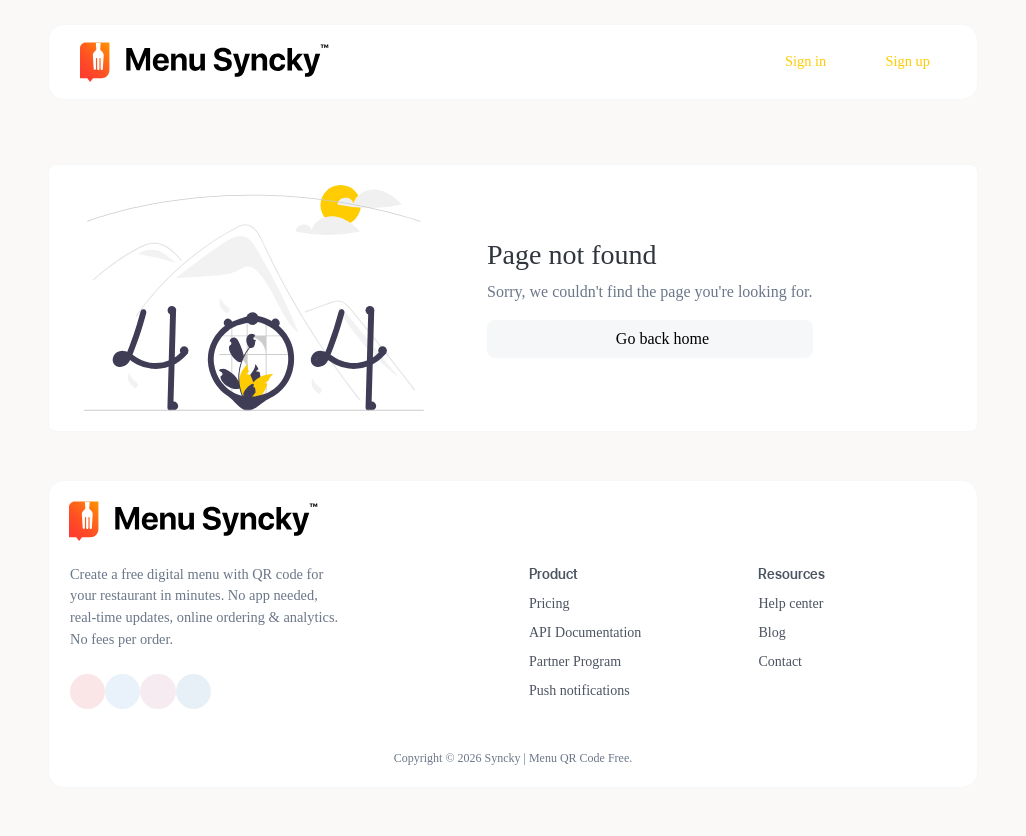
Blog (771, 632)
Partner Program (575, 661)
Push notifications (579, 690)
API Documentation (585, 632)
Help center (790, 603)
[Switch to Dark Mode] (948, 514)
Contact (780, 661)
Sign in (804, 61)
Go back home (660, 338)
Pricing (549, 603)
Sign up (906, 61)
